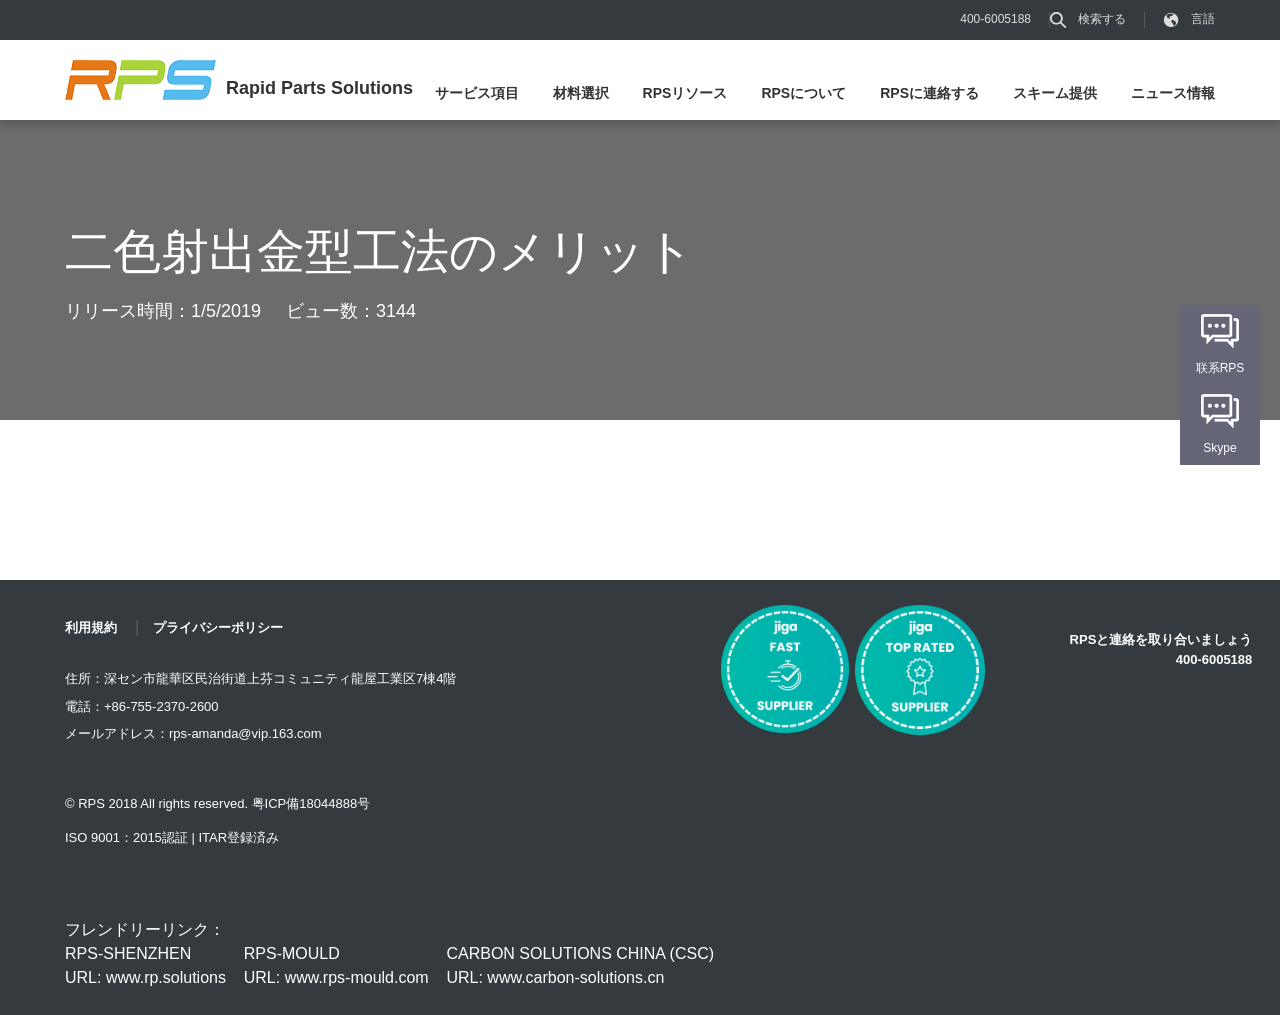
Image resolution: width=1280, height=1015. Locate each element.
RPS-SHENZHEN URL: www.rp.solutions (145, 965)
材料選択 (581, 93)
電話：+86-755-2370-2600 (142, 706)
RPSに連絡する (929, 93)
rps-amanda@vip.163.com (245, 733)
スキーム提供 (1055, 93)
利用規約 (91, 627)
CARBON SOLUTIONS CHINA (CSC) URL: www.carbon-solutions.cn (580, 965)
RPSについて (803, 93)
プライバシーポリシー (218, 627)
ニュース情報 (1173, 93)
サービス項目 (477, 93)
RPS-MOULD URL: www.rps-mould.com (336, 965)
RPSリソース (685, 93)
